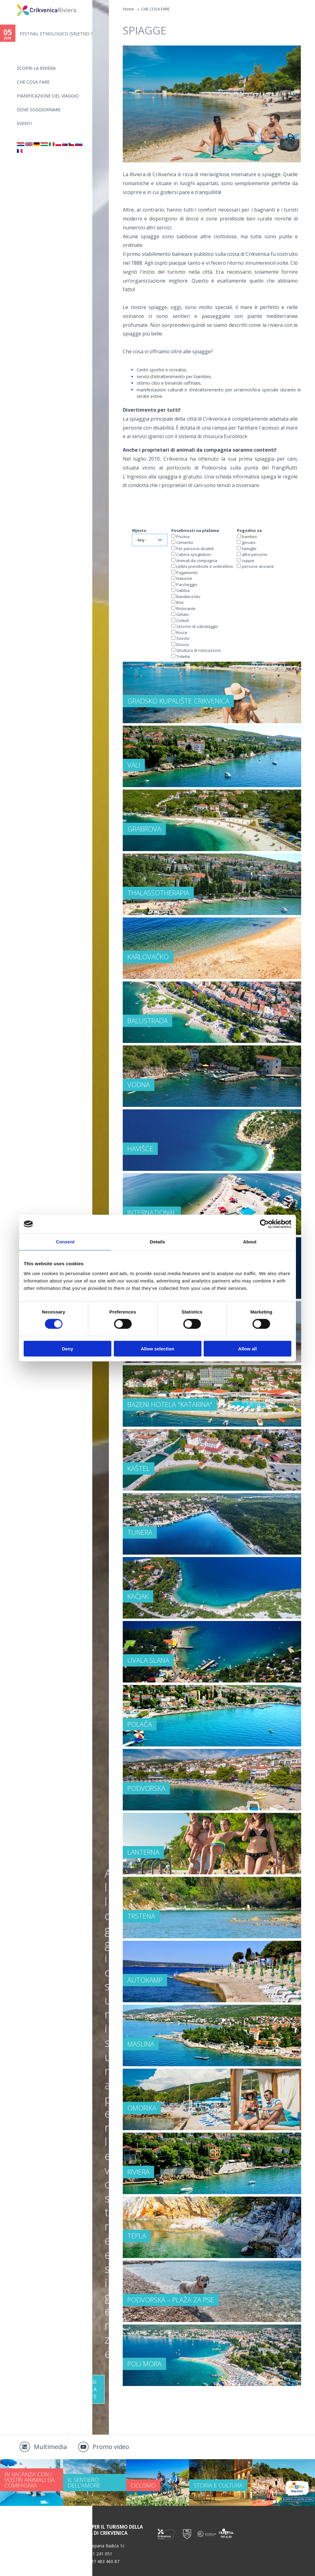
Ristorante (186, 608)
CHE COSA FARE (33, 82)
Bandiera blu (188, 596)
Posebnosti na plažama (195, 530)
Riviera (138, 2171)
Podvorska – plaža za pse (170, 2299)
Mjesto (139, 530)
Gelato (182, 614)
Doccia (182, 644)
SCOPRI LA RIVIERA (36, 68)
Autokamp (144, 1979)
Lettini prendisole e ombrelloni (204, 566)
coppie (248, 560)
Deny (67, 1348)
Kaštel (138, 1468)
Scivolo (182, 638)
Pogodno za (249, 530)
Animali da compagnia (196, 560)
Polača (139, 1724)
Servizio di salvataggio (197, 626)
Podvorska (146, 1788)
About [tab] (250, 1241)
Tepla (136, 2235)
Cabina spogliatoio (193, 554)
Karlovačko (148, 956)
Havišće (140, 1148)
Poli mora (144, 2363)
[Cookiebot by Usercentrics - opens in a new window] (264, 1224)
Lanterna (143, 1852)
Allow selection (157, 1348)
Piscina (182, 536)
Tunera (139, 1532)
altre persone (254, 554)
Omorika (141, 2107)
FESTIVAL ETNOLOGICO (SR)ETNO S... (56, 34)
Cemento (184, 542)
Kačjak (138, 1596)
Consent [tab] (65, 1241)
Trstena (141, 1915)
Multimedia (50, 2447)
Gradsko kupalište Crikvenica (178, 700)
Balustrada (147, 1020)
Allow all (247, 1348)
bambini (249, 536)
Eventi (24, 123)
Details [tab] (157, 1241)
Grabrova (144, 828)
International (151, 1212)
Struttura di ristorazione (198, 650)
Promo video (111, 2447)
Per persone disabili (195, 548)
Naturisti (184, 578)
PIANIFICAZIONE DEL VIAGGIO (48, 96)
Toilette (183, 656)
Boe (180, 602)
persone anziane (258, 566)
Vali (133, 764)
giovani (248, 542)
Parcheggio (186, 584)
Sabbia (182, 590)
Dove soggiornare (39, 110)
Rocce (181, 632)
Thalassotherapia (158, 892)
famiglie (249, 548)
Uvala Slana (148, 1660)
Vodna (138, 1084)
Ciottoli (182, 620)
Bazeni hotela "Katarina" (169, 1404)
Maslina (140, 2043)
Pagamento (187, 572)
